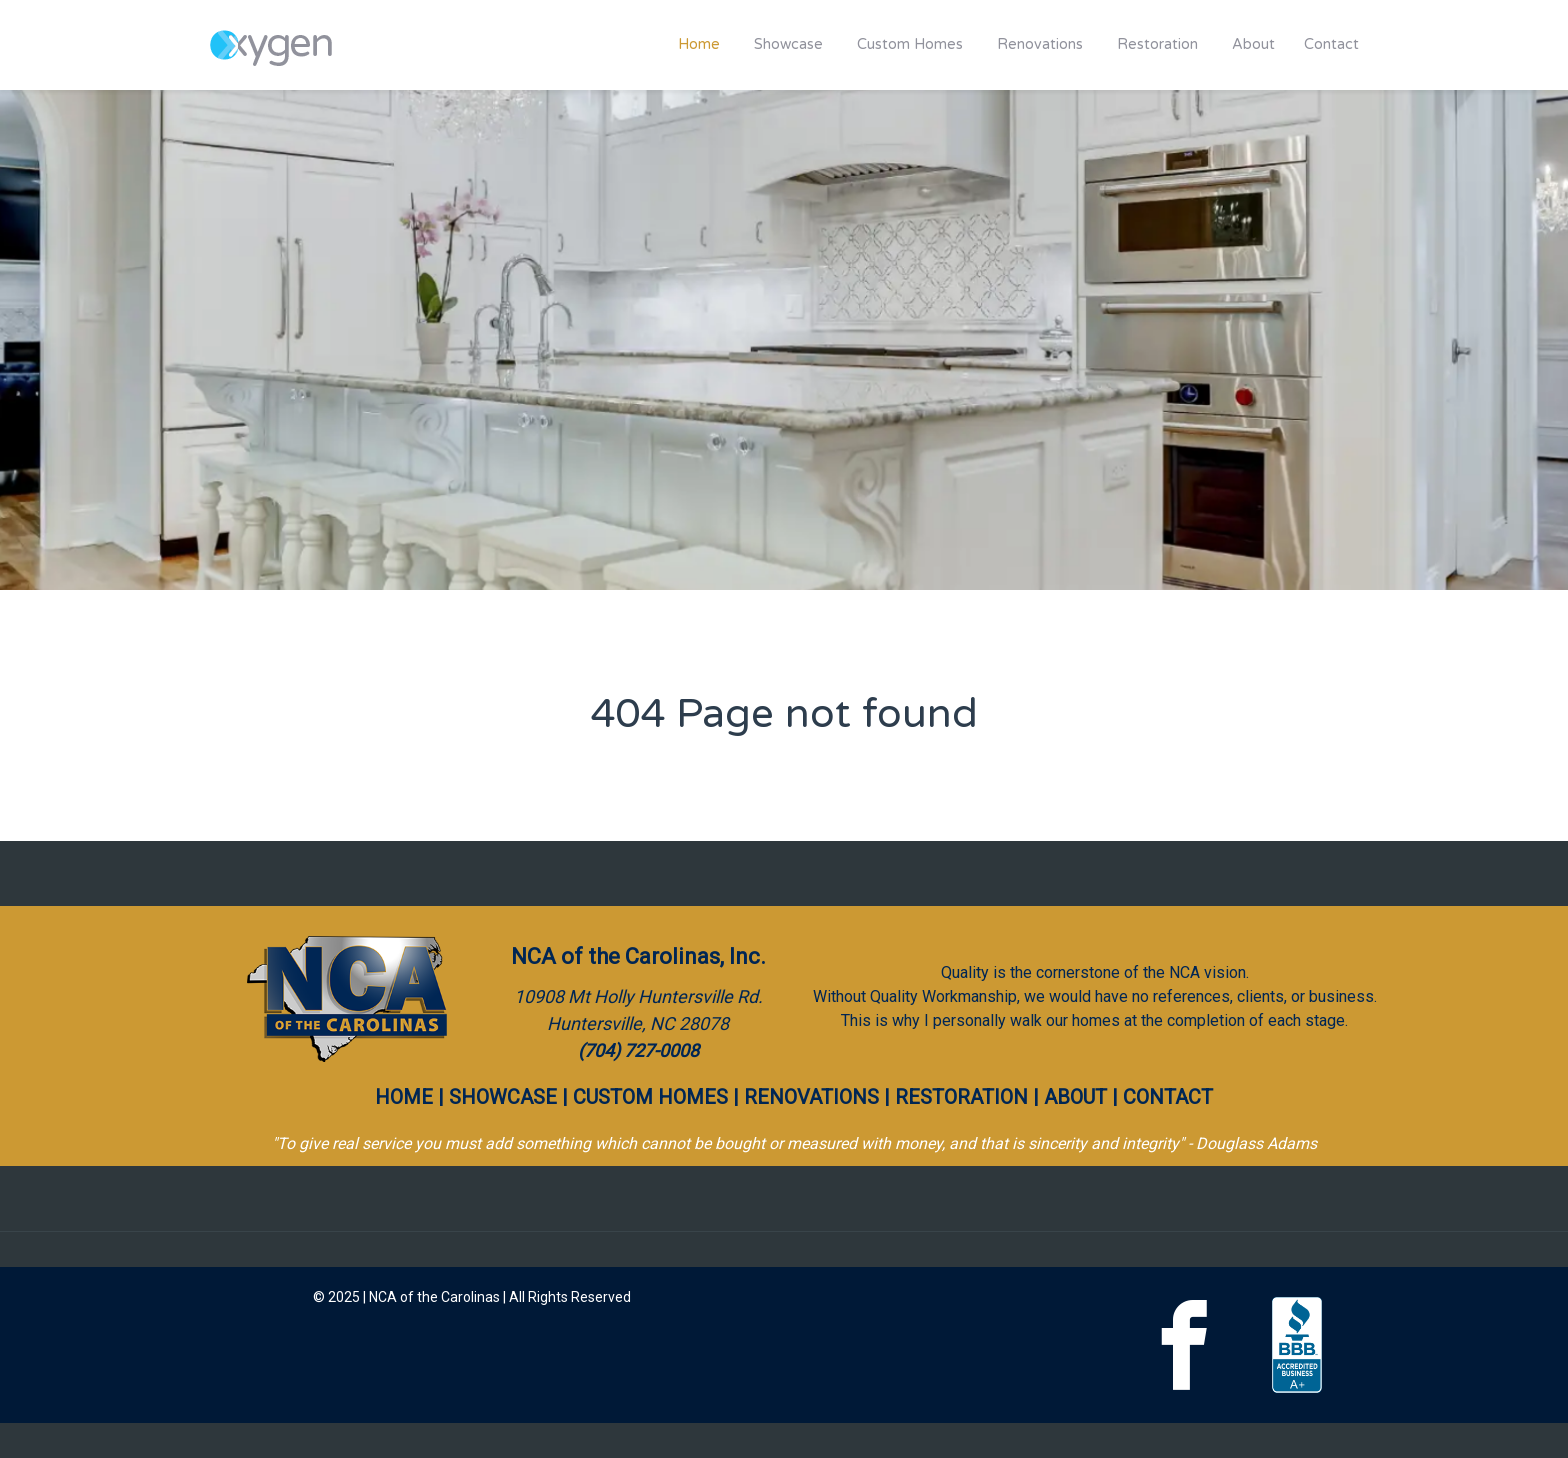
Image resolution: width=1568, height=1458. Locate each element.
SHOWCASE (503, 1097)
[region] (784, 340)
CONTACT (1168, 1097)
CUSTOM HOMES (650, 1097)
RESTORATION (961, 1097)
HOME (404, 1097)
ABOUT (1075, 1097)
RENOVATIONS (811, 1097)
